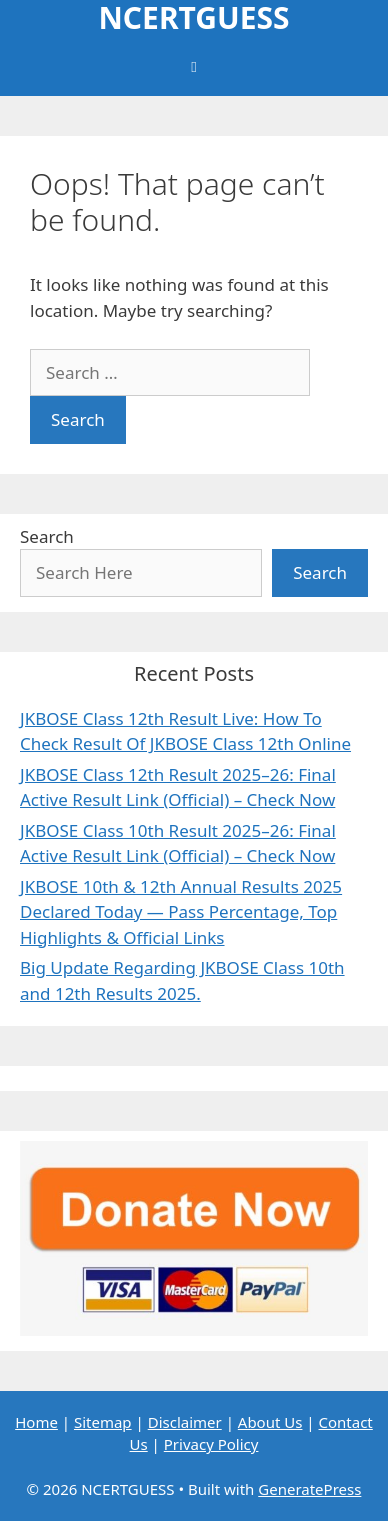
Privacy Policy (211, 1444)
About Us (270, 1422)
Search (47, 536)
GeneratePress (309, 1489)
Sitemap (103, 1422)
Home (36, 1422)
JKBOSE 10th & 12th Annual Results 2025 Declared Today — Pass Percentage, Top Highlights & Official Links (181, 912)
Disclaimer (185, 1422)
